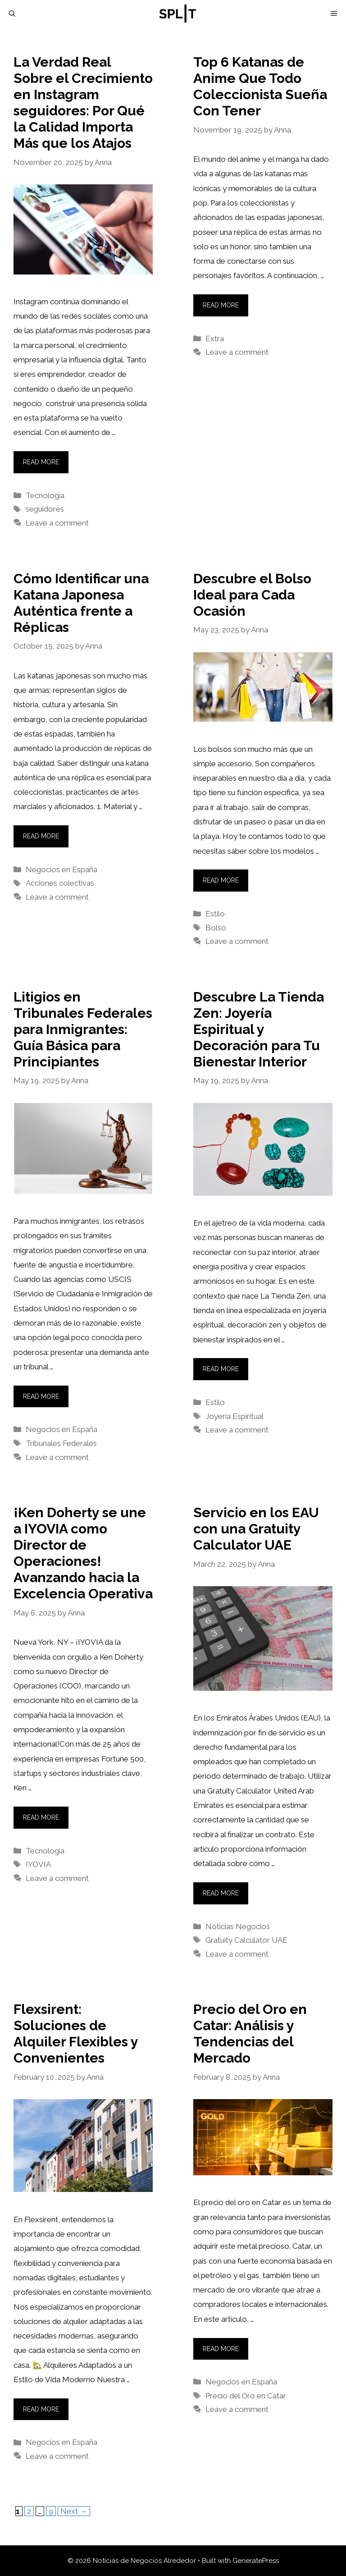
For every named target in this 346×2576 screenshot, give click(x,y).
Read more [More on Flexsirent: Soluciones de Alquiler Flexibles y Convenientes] (41, 2409)
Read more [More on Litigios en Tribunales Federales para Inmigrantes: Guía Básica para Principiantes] (41, 1396)
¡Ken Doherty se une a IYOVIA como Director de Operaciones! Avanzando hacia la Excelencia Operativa (83, 1553)
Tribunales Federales (61, 1443)
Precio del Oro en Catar (245, 2395)
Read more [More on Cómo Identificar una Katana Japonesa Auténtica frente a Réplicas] (41, 836)
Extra (214, 338)
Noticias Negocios (237, 1926)
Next (73, 2511)
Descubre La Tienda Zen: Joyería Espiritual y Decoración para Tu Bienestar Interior (258, 1029)
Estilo (215, 913)
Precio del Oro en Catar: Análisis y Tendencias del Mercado (250, 2033)
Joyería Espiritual (234, 1416)
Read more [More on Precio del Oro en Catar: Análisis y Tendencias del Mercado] (221, 2348)
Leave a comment (57, 522)
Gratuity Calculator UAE (246, 1940)
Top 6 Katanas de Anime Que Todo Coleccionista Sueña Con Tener (260, 86)
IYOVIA (38, 1864)
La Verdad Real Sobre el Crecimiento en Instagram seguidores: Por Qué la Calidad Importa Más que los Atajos (83, 102)
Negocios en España (61, 869)
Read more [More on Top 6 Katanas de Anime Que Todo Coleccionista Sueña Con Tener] (221, 305)
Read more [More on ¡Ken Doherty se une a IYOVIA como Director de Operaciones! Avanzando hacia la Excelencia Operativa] (41, 1817)
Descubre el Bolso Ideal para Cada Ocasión (252, 595)
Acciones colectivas (60, 883)
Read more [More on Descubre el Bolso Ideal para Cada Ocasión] (221, 880)
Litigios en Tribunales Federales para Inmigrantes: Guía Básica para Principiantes (83, 1029)
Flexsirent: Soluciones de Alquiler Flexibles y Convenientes (76, 2033)
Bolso (215, 927)
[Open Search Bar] (12, 13)
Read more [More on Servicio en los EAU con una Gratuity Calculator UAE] (221, 1893)
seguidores (45, 508)
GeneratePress (255, 2561)
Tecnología (45, 495)
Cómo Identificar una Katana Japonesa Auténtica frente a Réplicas (81, 603)
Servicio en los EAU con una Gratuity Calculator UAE (256, 1529)
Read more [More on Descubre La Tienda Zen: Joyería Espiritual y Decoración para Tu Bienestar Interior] (221, 1369)
